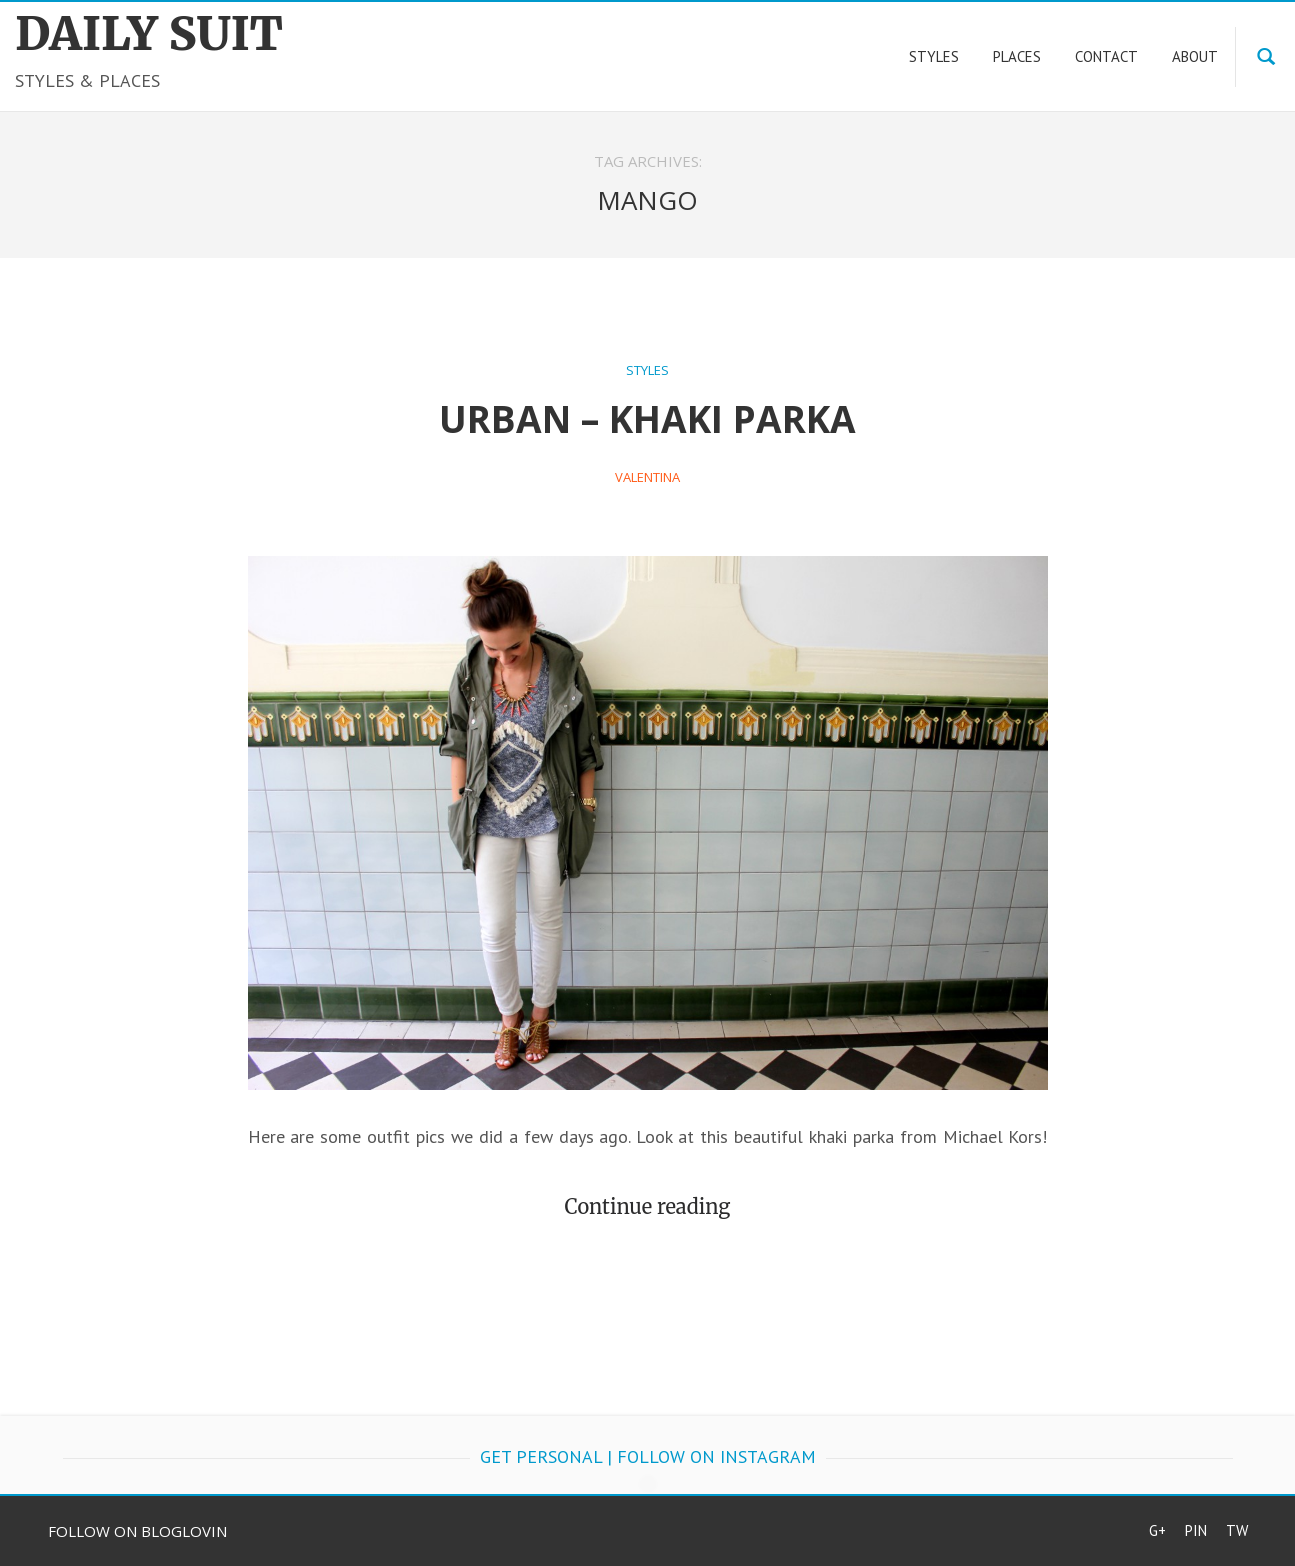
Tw (1237, 1530)
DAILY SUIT (149, 34)
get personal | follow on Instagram (648, 1456)
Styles (647, 370)
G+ (1157, 1530)
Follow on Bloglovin (137, 1531)
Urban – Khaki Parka (647, 418)
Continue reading (648, 1206)
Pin (1196, 1530)
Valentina (647, 477)
